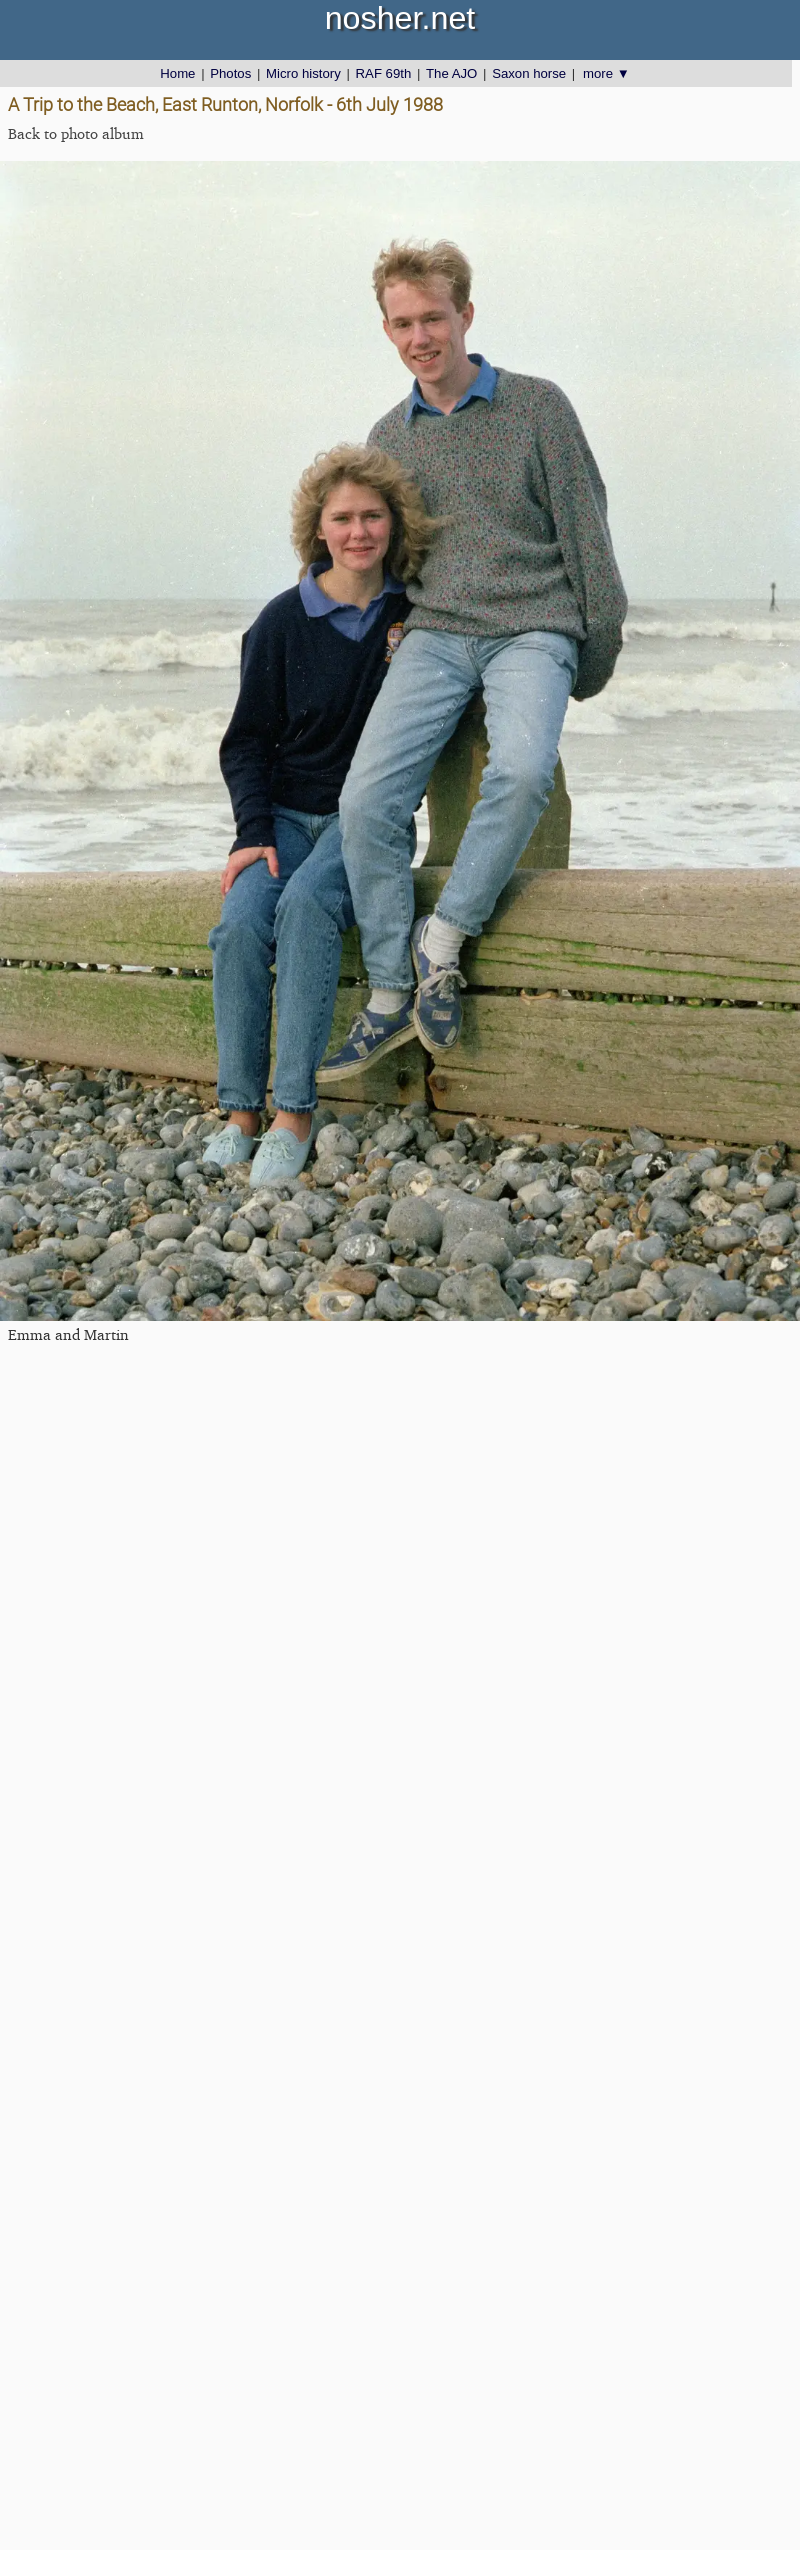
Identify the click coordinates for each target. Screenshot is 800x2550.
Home (177, 73)
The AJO (451, 73)
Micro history (303, 73)
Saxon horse (529, 73)
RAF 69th (384, 73)
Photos (230, 73)
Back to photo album (76, 133)
